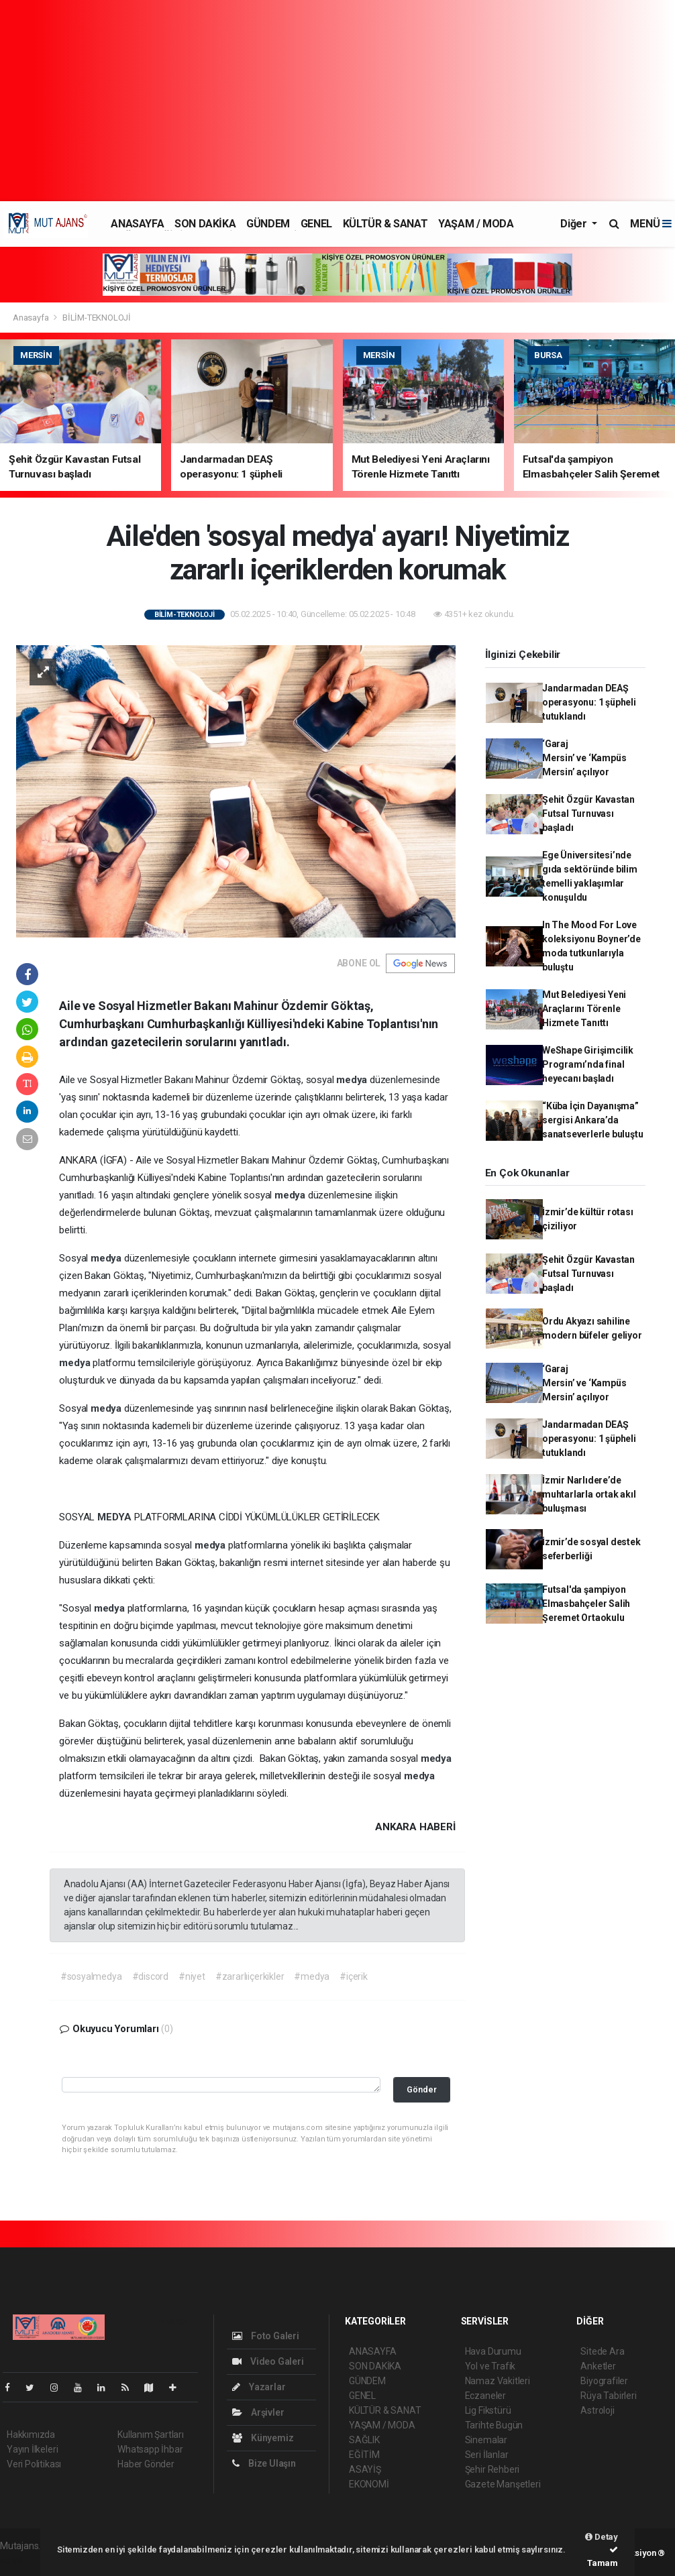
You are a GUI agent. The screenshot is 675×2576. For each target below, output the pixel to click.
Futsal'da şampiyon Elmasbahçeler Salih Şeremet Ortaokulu (586, 1603)
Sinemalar (486, 2439)
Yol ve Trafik (490, 2366)
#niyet (191, 1976)
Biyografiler (604, 2380)
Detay (601, 2537)
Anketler (597, 2366)
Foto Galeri (265, 2336)
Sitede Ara (602, 2351)
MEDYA (115, 1517)
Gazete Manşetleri (503, 2484)
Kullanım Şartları (150, 2434)
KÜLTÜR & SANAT (385, 223)
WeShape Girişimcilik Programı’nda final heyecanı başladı (587, 1064)
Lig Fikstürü (488, 2410)
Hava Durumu (493, 2351)
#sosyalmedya (91, 1976)
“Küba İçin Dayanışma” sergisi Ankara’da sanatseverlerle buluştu (592, 1120)
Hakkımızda (31, 2434)
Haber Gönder (145, 2464)
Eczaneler (485, 2395)
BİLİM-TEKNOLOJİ (96, 318)
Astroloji (597, 2410)
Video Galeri (267, 2361)
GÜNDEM (268, 223)
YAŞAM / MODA (475, 223)
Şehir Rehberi (492, 2469)
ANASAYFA (137, 223)
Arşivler (258, 2412)
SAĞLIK (364, 2439)
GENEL (316, 223)
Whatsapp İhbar (150, 2449)
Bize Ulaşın (264, 2463)
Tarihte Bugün (494, 2425)
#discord (150, 1976)
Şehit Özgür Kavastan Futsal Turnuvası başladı (588, 813)
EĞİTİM (364, 2454)
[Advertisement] (337, 100)
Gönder (422, 2089)
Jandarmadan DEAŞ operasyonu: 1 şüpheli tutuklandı (589, 702)
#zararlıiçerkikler (249, 1976)
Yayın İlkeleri (32, 2449)
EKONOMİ (369, 2484)
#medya (311, 1976)
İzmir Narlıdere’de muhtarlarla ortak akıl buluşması (589, 1494)
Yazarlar (258, 2387)
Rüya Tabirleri (608, 2395)
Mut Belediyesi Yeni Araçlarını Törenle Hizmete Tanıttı (584, 1008)
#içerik (354, 1976)
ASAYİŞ (365, 2469)
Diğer (574, 223)
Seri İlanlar (487, 2454)
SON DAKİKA (205, 223)
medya (353, 1080)
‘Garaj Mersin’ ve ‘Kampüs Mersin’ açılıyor (584, 757)
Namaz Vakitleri (497, 2380)
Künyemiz (262, 2437)
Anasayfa (31, 318)
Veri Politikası (34, 2464)
